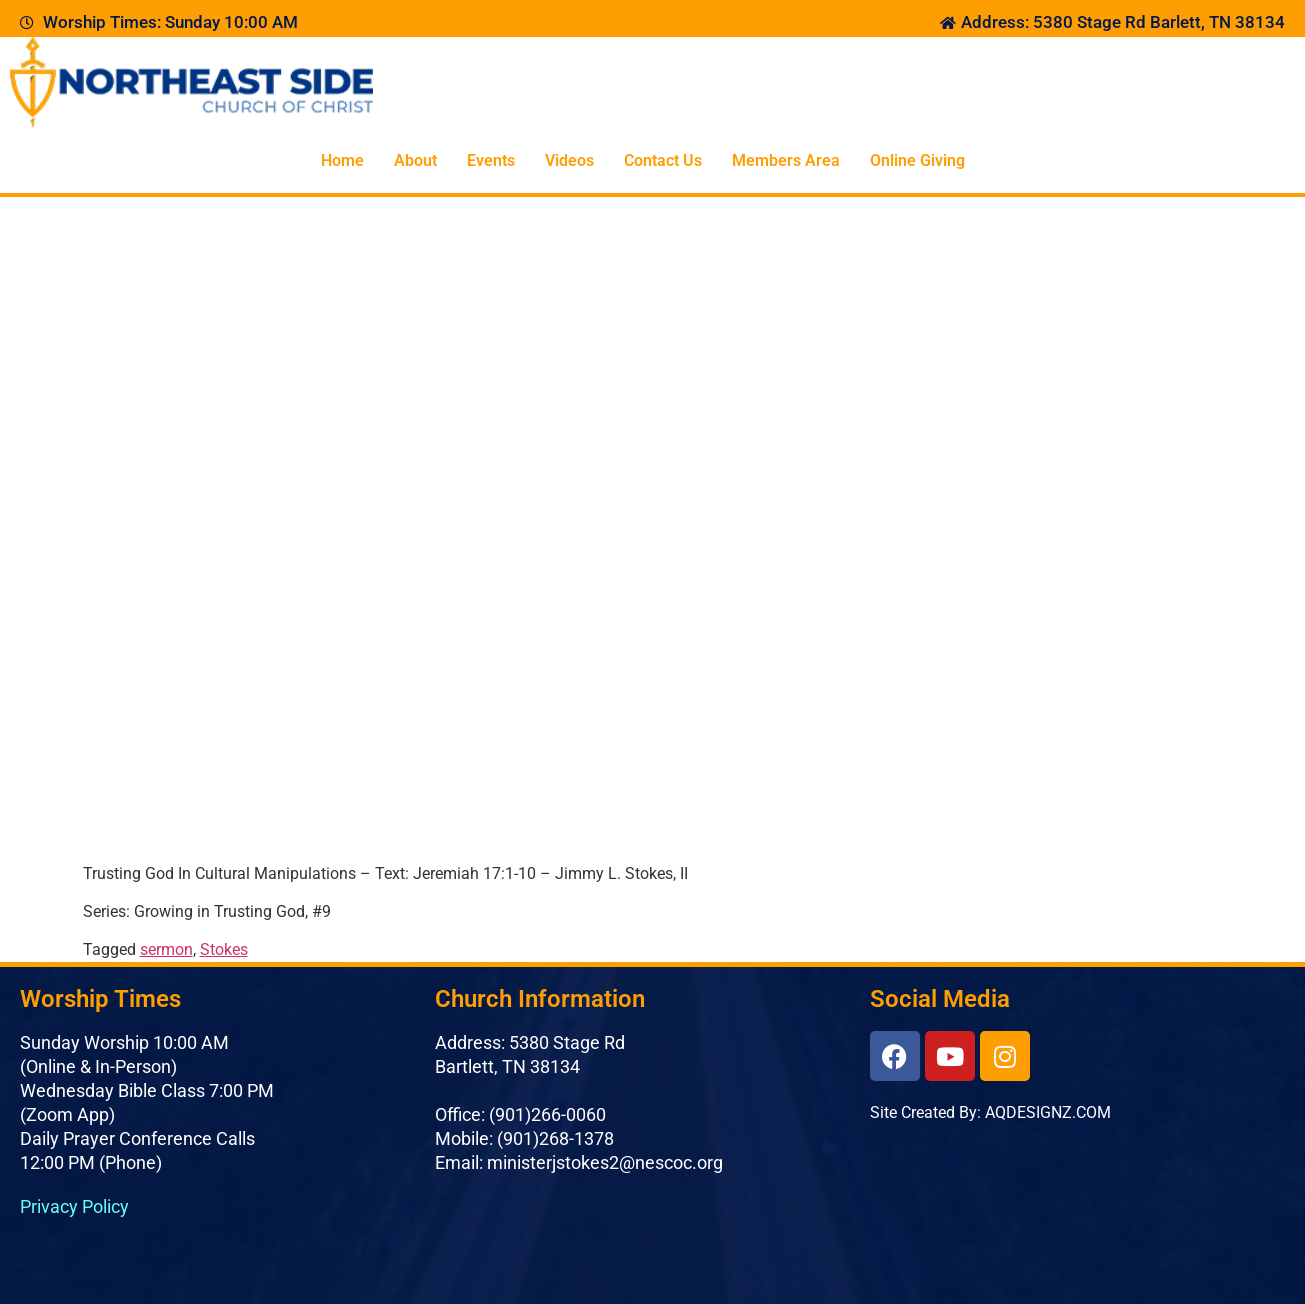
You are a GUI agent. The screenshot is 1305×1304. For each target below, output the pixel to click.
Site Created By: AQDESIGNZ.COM (990, 1112)
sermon (166, 949)
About (415, 160)
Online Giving (917, 160)
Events (491, 160)
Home (342, 160)
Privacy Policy (74, 1206)
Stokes (224, 949)
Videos (569, 160)
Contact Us (663, 160)
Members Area (786, 160)
